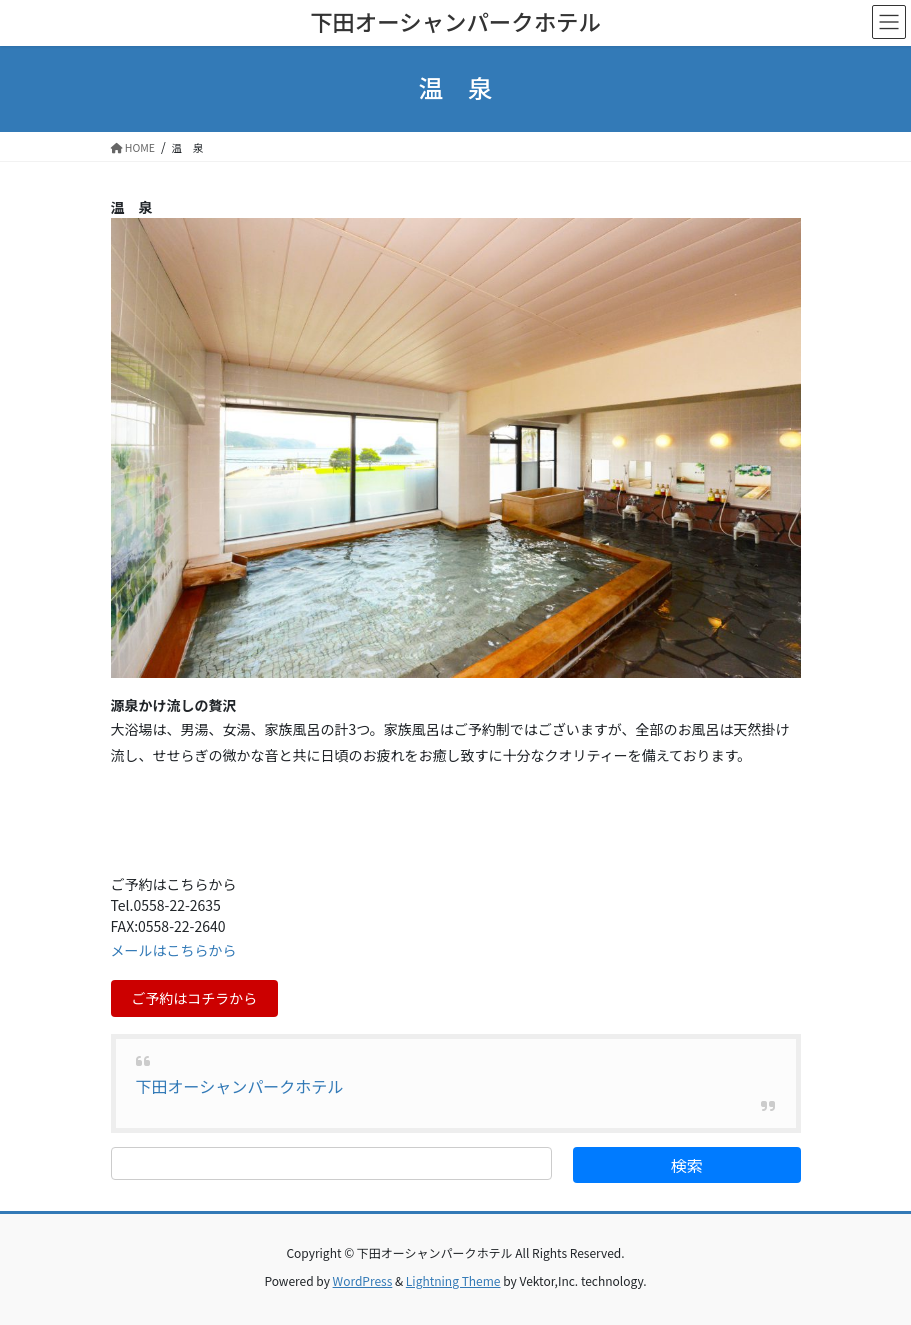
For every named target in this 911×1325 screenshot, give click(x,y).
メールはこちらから (174, 950)
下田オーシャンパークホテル (240, 1086)
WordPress (363, 1280)
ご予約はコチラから (194, 998)
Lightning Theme (453, 1280)
